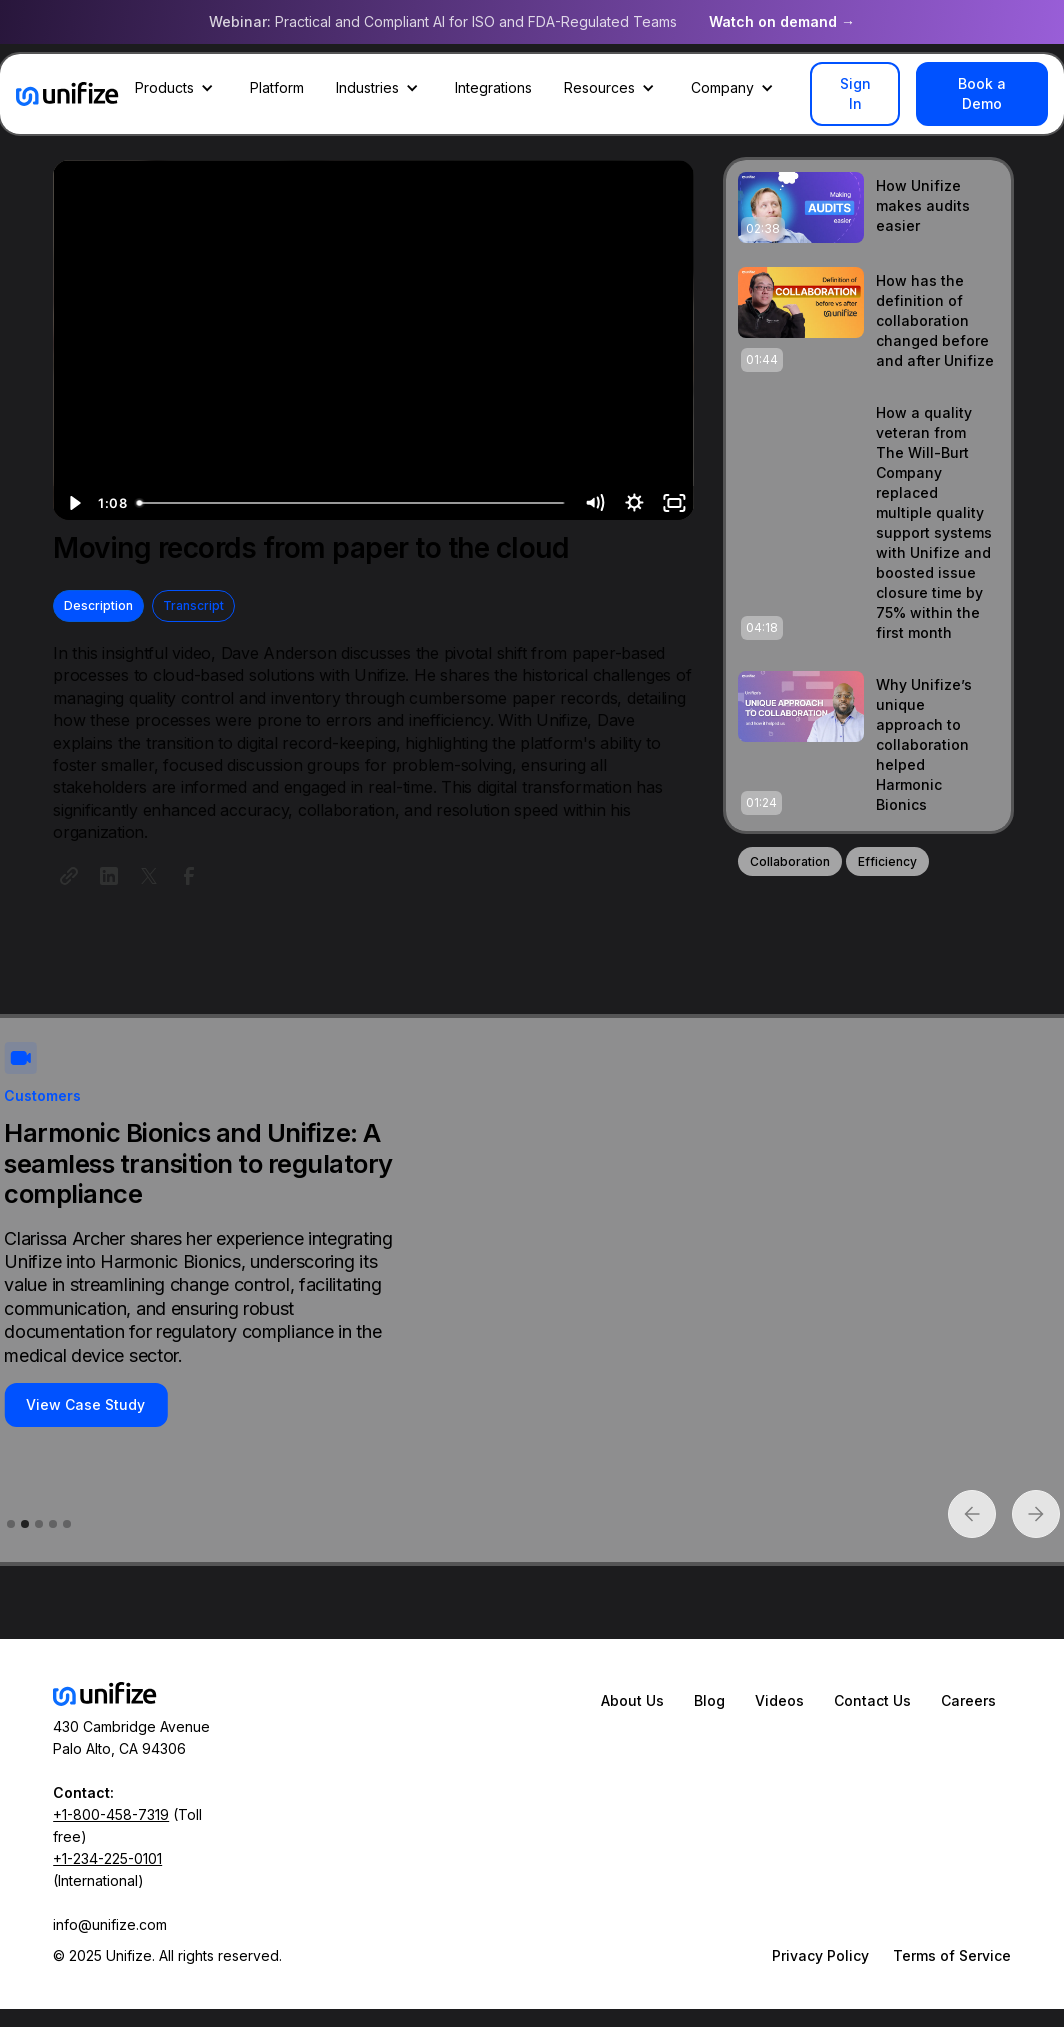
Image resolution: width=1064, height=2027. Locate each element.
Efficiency (887, 861)
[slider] (351, 503)
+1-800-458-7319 (111, 1814)
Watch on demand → (782, 21)
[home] (67, 94)
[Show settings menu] (634, 503)
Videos (779, 1700)
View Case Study (85, 1404)
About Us (632, 1700)
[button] (176, 88)
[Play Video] (73, 503)
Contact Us (872, 1700)
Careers (968, 1700)
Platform (277, 87)
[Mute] (594, 503)
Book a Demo (982, 93)
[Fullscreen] (674, 503)
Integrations (493, 87)
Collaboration (790, 861)
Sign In (855, 93)
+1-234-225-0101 (107, 1858)
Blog (709, 1700)
